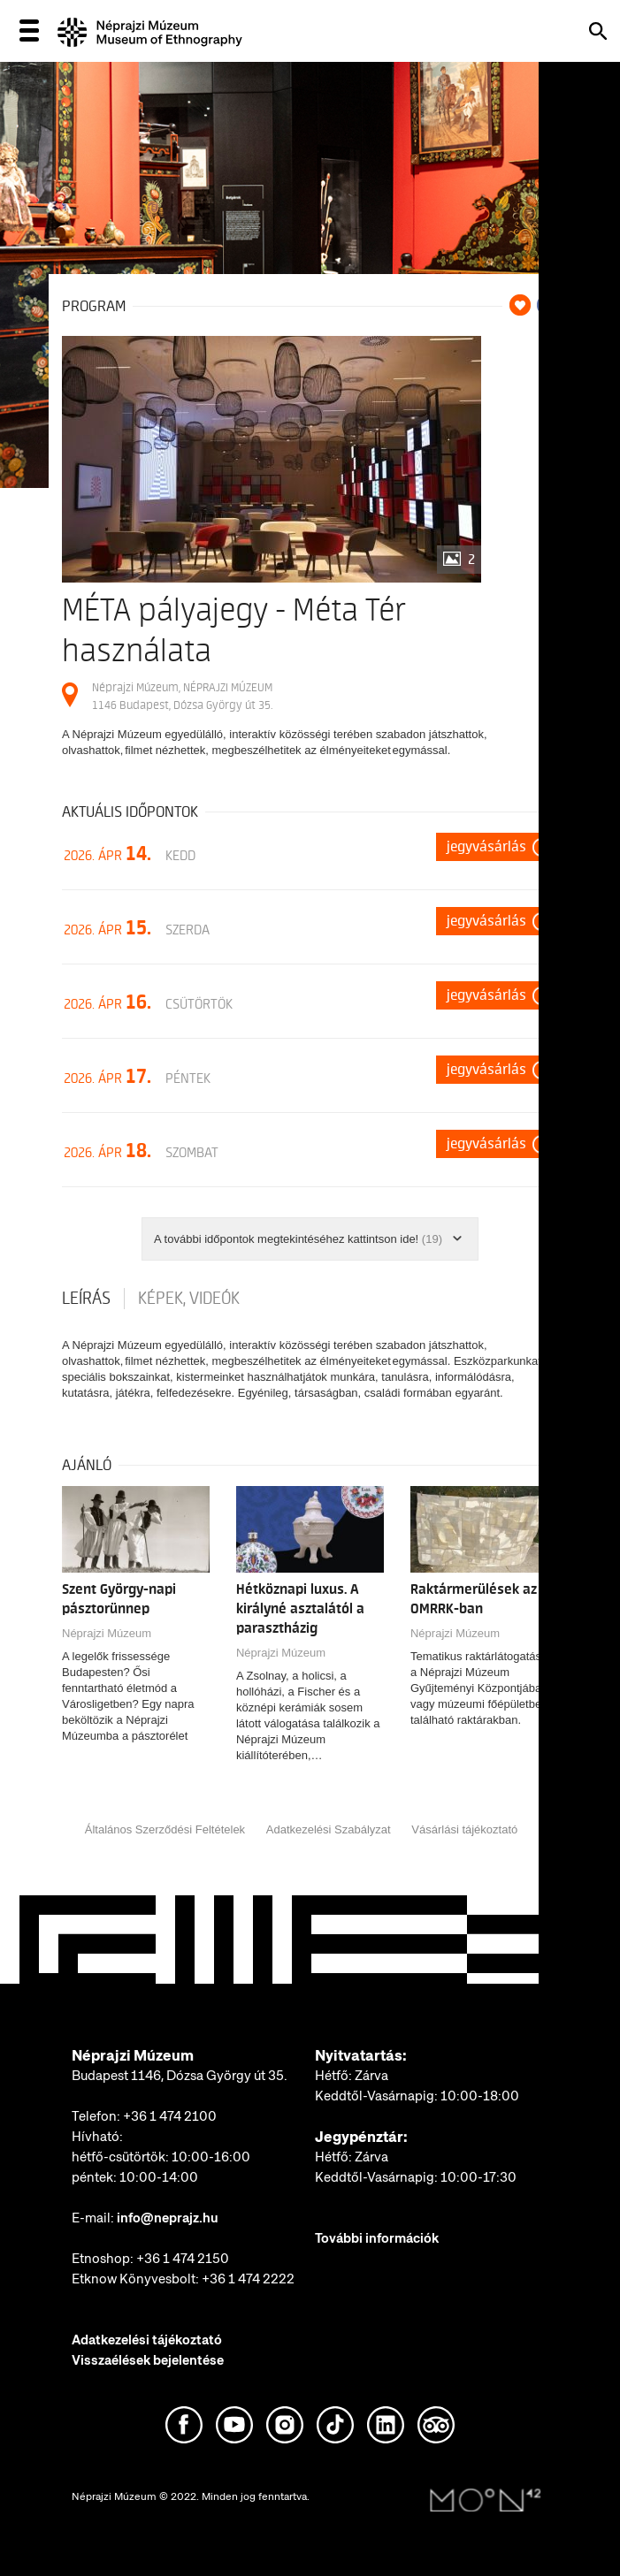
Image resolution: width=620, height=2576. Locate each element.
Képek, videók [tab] (189, 1298)
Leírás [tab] (86, 1298)
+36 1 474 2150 (182, 2258)
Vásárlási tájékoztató (464, 1829)
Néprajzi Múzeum (106, 1633)
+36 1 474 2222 (248, 2279)
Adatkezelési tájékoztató (147, 2340)
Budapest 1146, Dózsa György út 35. (179, 2075)
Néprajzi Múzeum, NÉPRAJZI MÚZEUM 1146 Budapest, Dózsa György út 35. (182, 696)
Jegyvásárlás (486, 847)
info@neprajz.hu (167, 2218)
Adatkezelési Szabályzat (328, 1829)
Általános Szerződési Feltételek (165, 1829)
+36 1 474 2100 (170, 2116)
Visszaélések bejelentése (148, 2360)
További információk (377, 2238)
